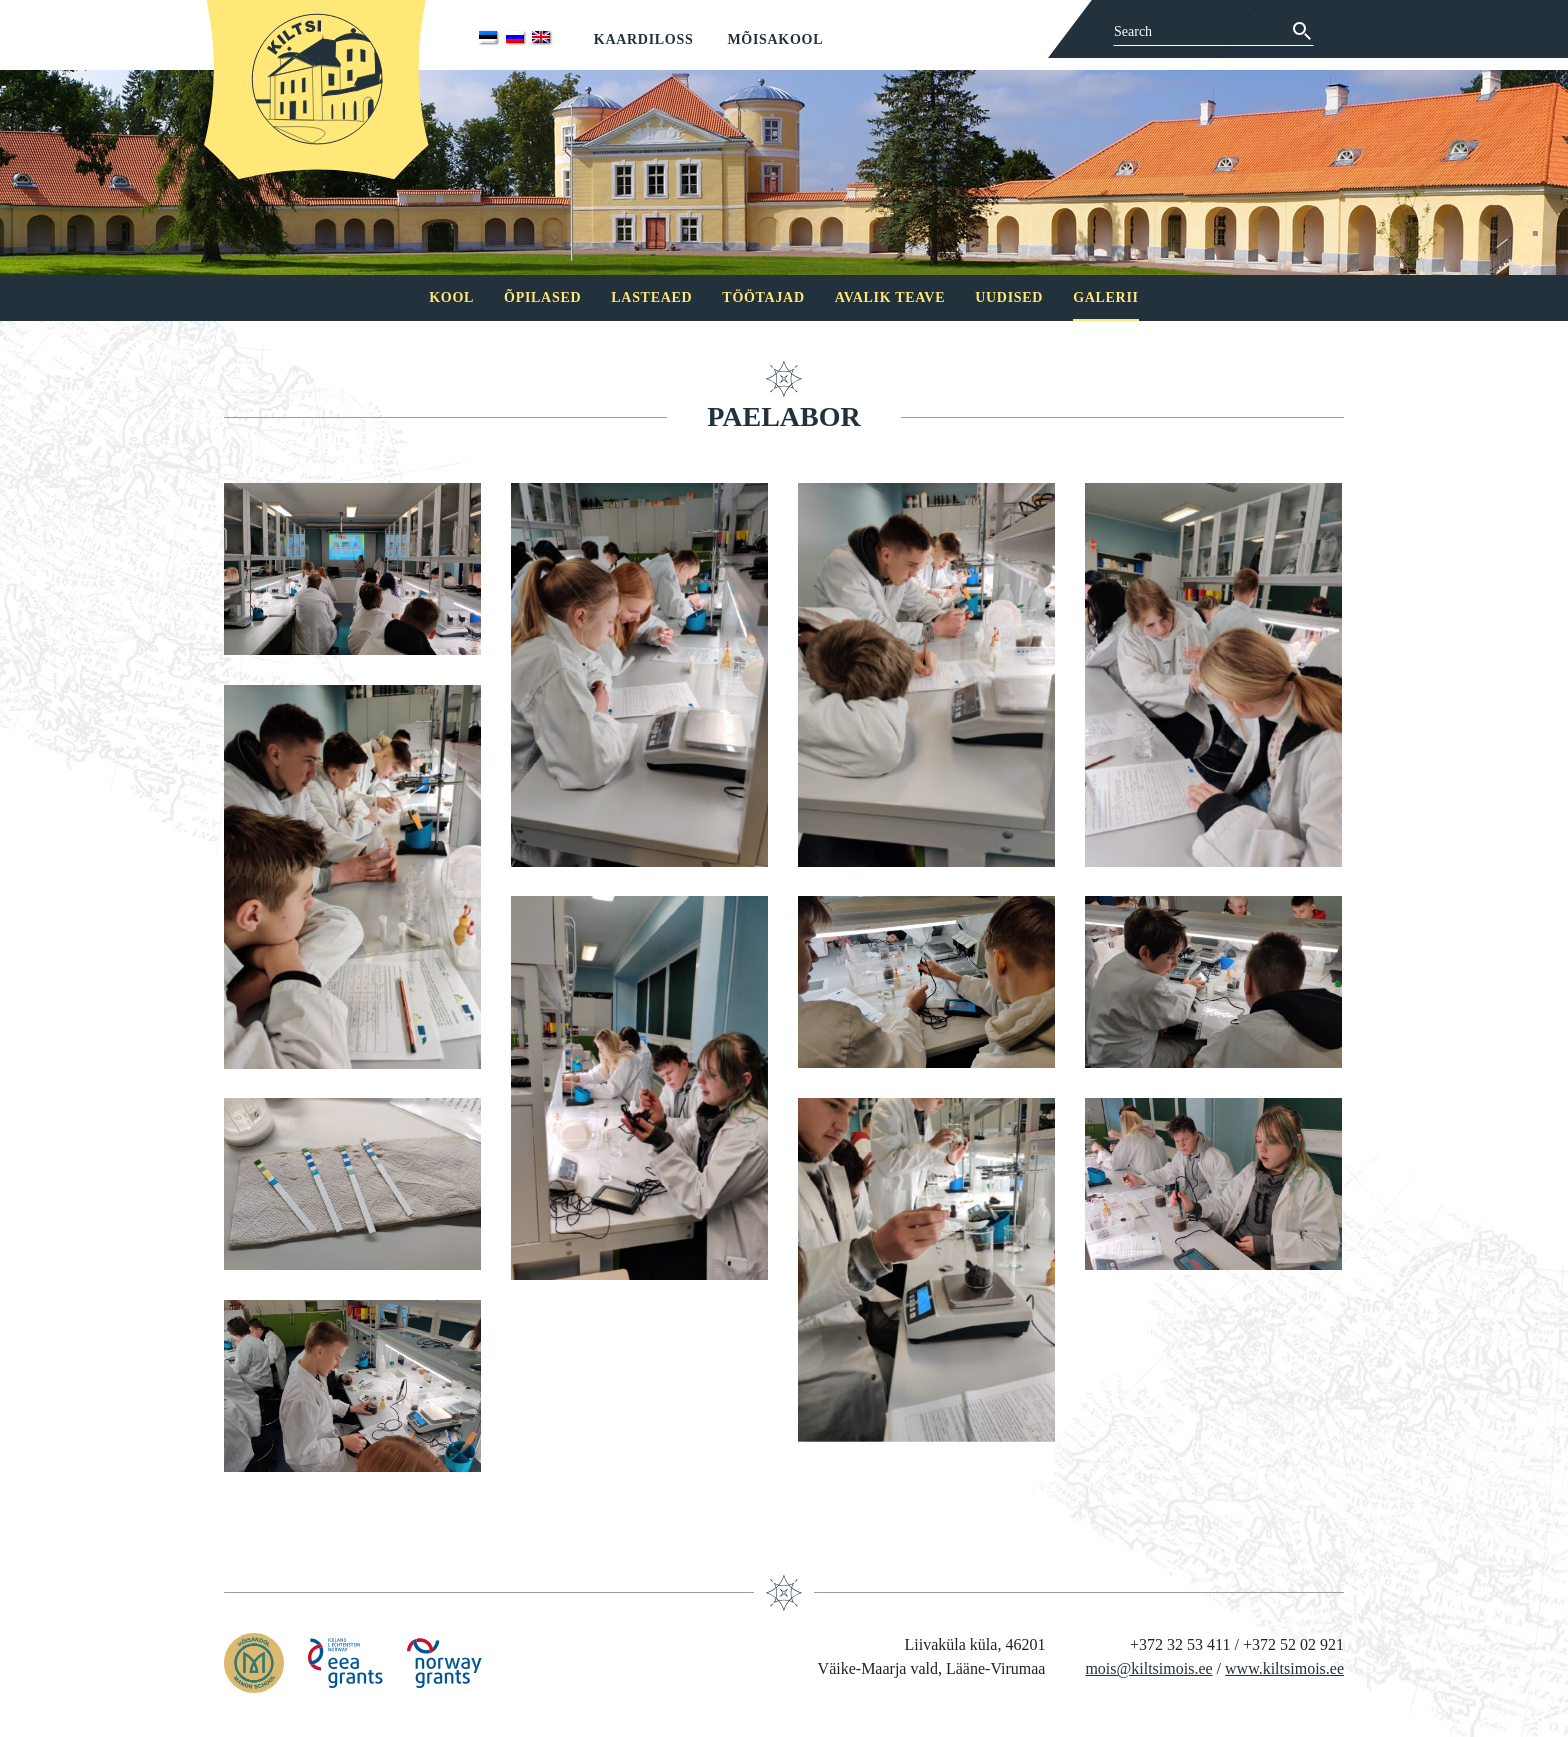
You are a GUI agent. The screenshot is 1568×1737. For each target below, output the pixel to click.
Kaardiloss (644, 39)
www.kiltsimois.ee (1284, 1668)
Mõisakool (775, 39)
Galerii (1106, 297)
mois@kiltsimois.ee (1148, 1668)
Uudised (1009, 297)
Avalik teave (890, 297)
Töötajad (763, 297)
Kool (451, 297)
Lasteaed (651, 297)
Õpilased (542, 297)
